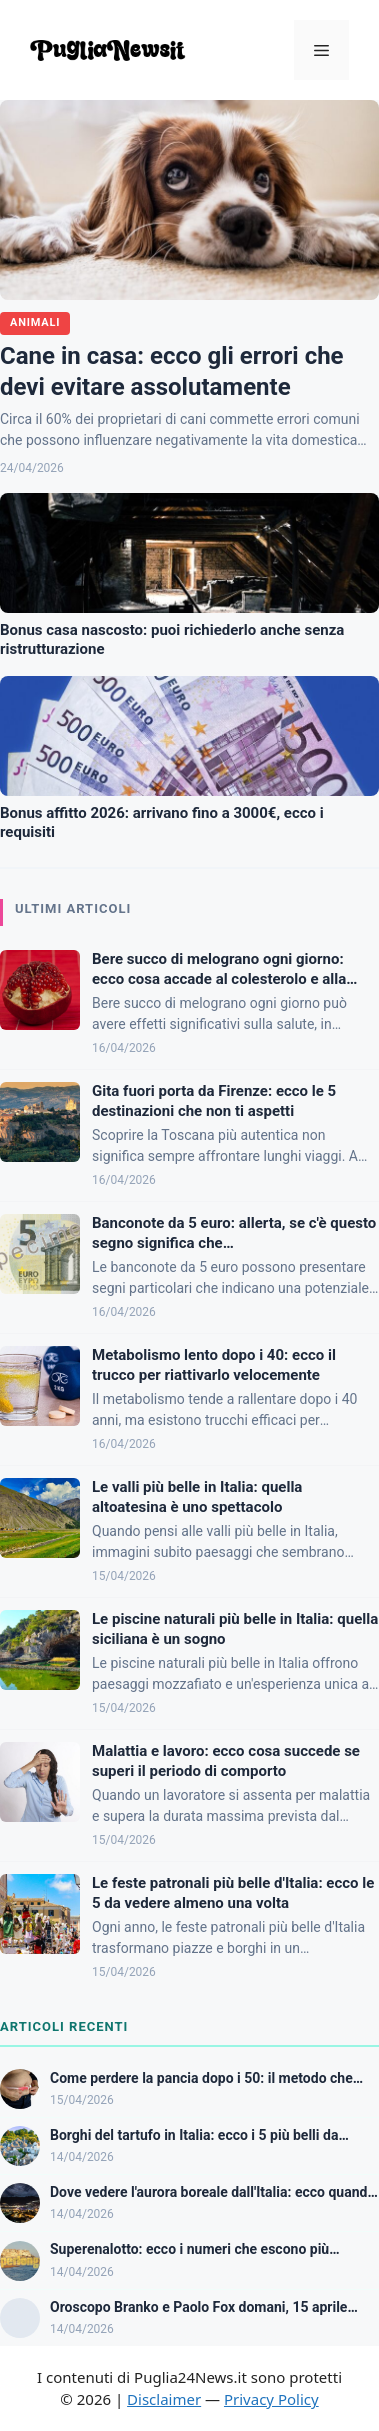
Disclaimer (164, 2399)
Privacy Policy (271, 2399)
